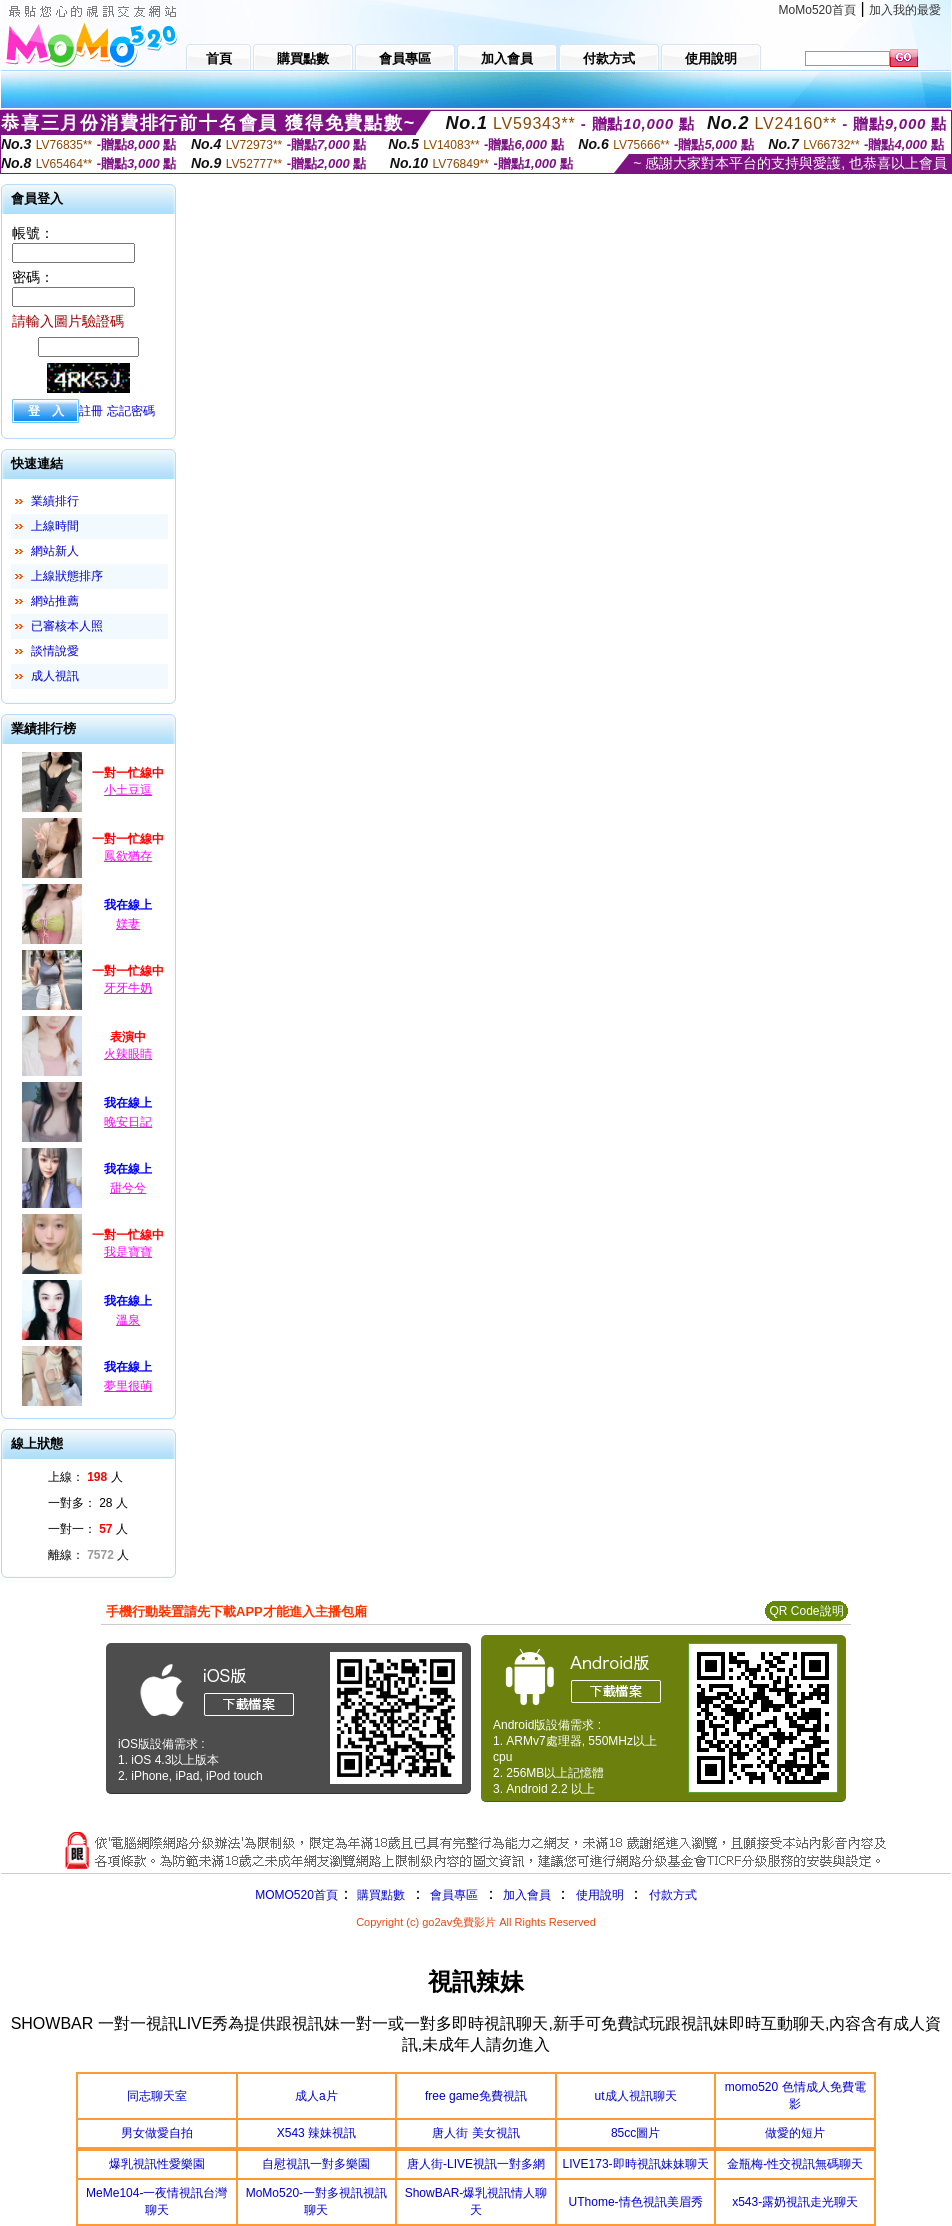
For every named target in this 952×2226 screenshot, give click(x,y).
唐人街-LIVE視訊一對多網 (476, 2164)
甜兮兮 (128, 1188)
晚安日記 (128, 1122)
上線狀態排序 (67, 576)
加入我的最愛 (905, 10)
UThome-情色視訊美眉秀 (636, 2202)
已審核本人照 (67, 626)
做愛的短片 (795, 2133)
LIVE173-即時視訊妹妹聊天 (636, 2164)
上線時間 (55, 526)
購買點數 (379, 1895)
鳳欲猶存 (128, 856)
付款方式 (673, 1895)
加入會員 (527, 1895)
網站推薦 (55, 601)
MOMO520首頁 (296, 1895)
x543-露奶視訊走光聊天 (795, 2202)
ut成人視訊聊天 (636, 2096)
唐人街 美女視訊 (475, 2133)
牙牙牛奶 (128, 988)
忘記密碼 (131, 411)
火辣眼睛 (128, 1054)
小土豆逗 (128, 790)
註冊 (91, 411)
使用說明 (600, 1895)
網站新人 (55, 551)
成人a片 (316, 2096)
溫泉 (128, 1320)
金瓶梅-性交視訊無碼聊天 (795, 2164)
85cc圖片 (635, 2133)
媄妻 (128, 924)
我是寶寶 (128, 1252)
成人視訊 (55, 676)
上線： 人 (85, 1477)
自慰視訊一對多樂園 (316, 2164)
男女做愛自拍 (157, 2133)
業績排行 (55, 501)
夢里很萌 (128, 1386)
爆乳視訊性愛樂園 (157, 2164)
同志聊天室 (157, 2096)
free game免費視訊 (476, 2096)
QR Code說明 (806, 1611)
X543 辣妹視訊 (316, 2133)
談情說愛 (55, 651)
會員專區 (454, 1895)
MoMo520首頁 (817, 10)
